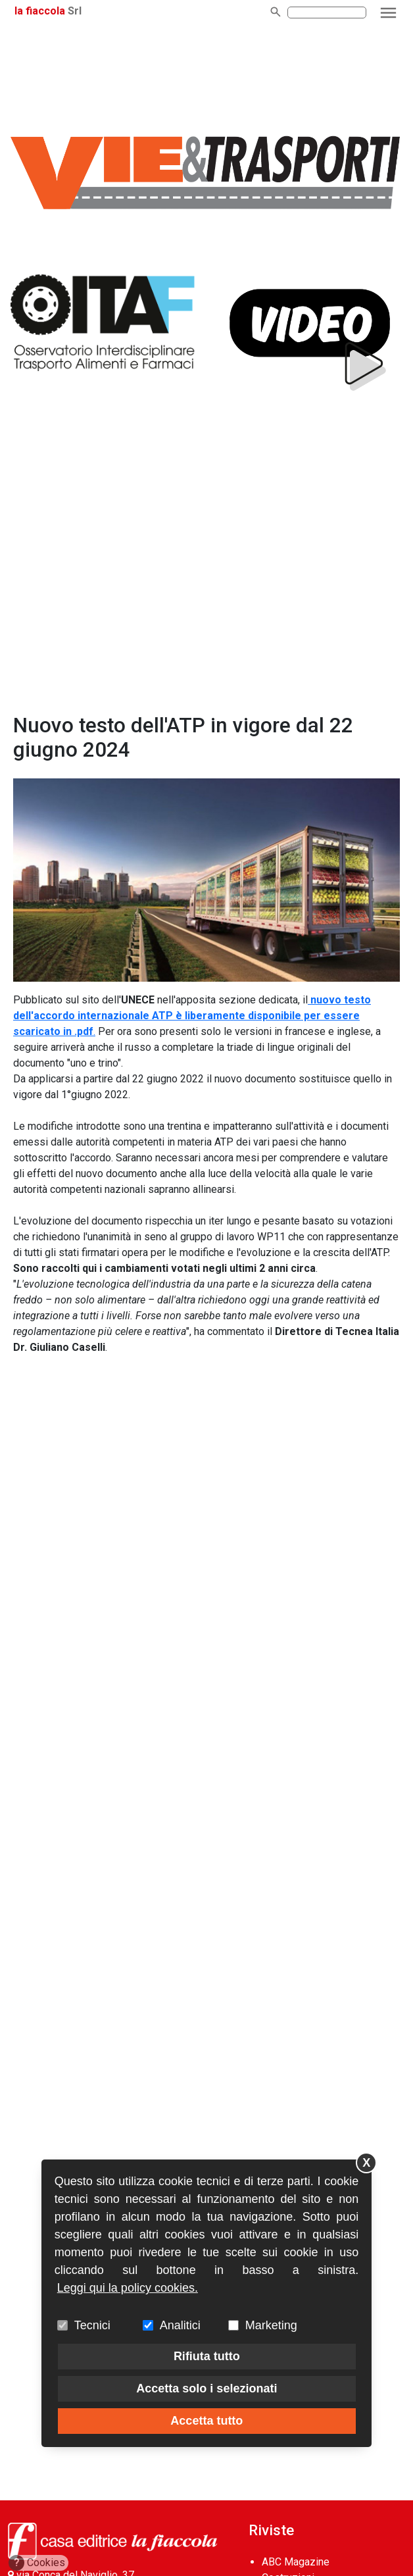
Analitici (180, 2325)
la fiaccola (39, 11)
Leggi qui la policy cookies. (127, 2287)
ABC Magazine (295, 2562)
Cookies (37, 2563)
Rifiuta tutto (207, 2356)
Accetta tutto (206, 2420)
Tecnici (92, 2325)
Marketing (271, 2325)
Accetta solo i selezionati (206, 2388)
